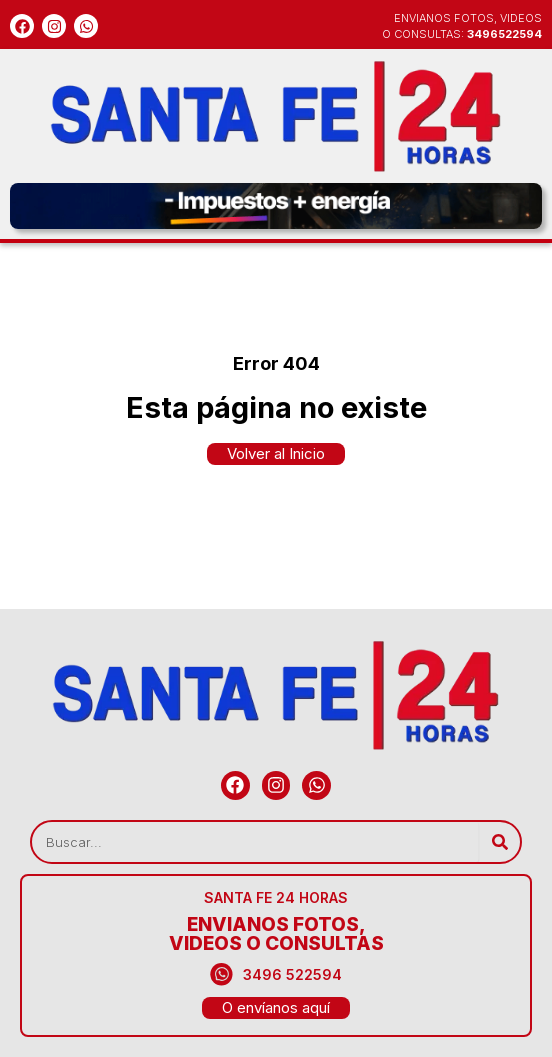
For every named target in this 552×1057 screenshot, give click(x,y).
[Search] (499, 842)
